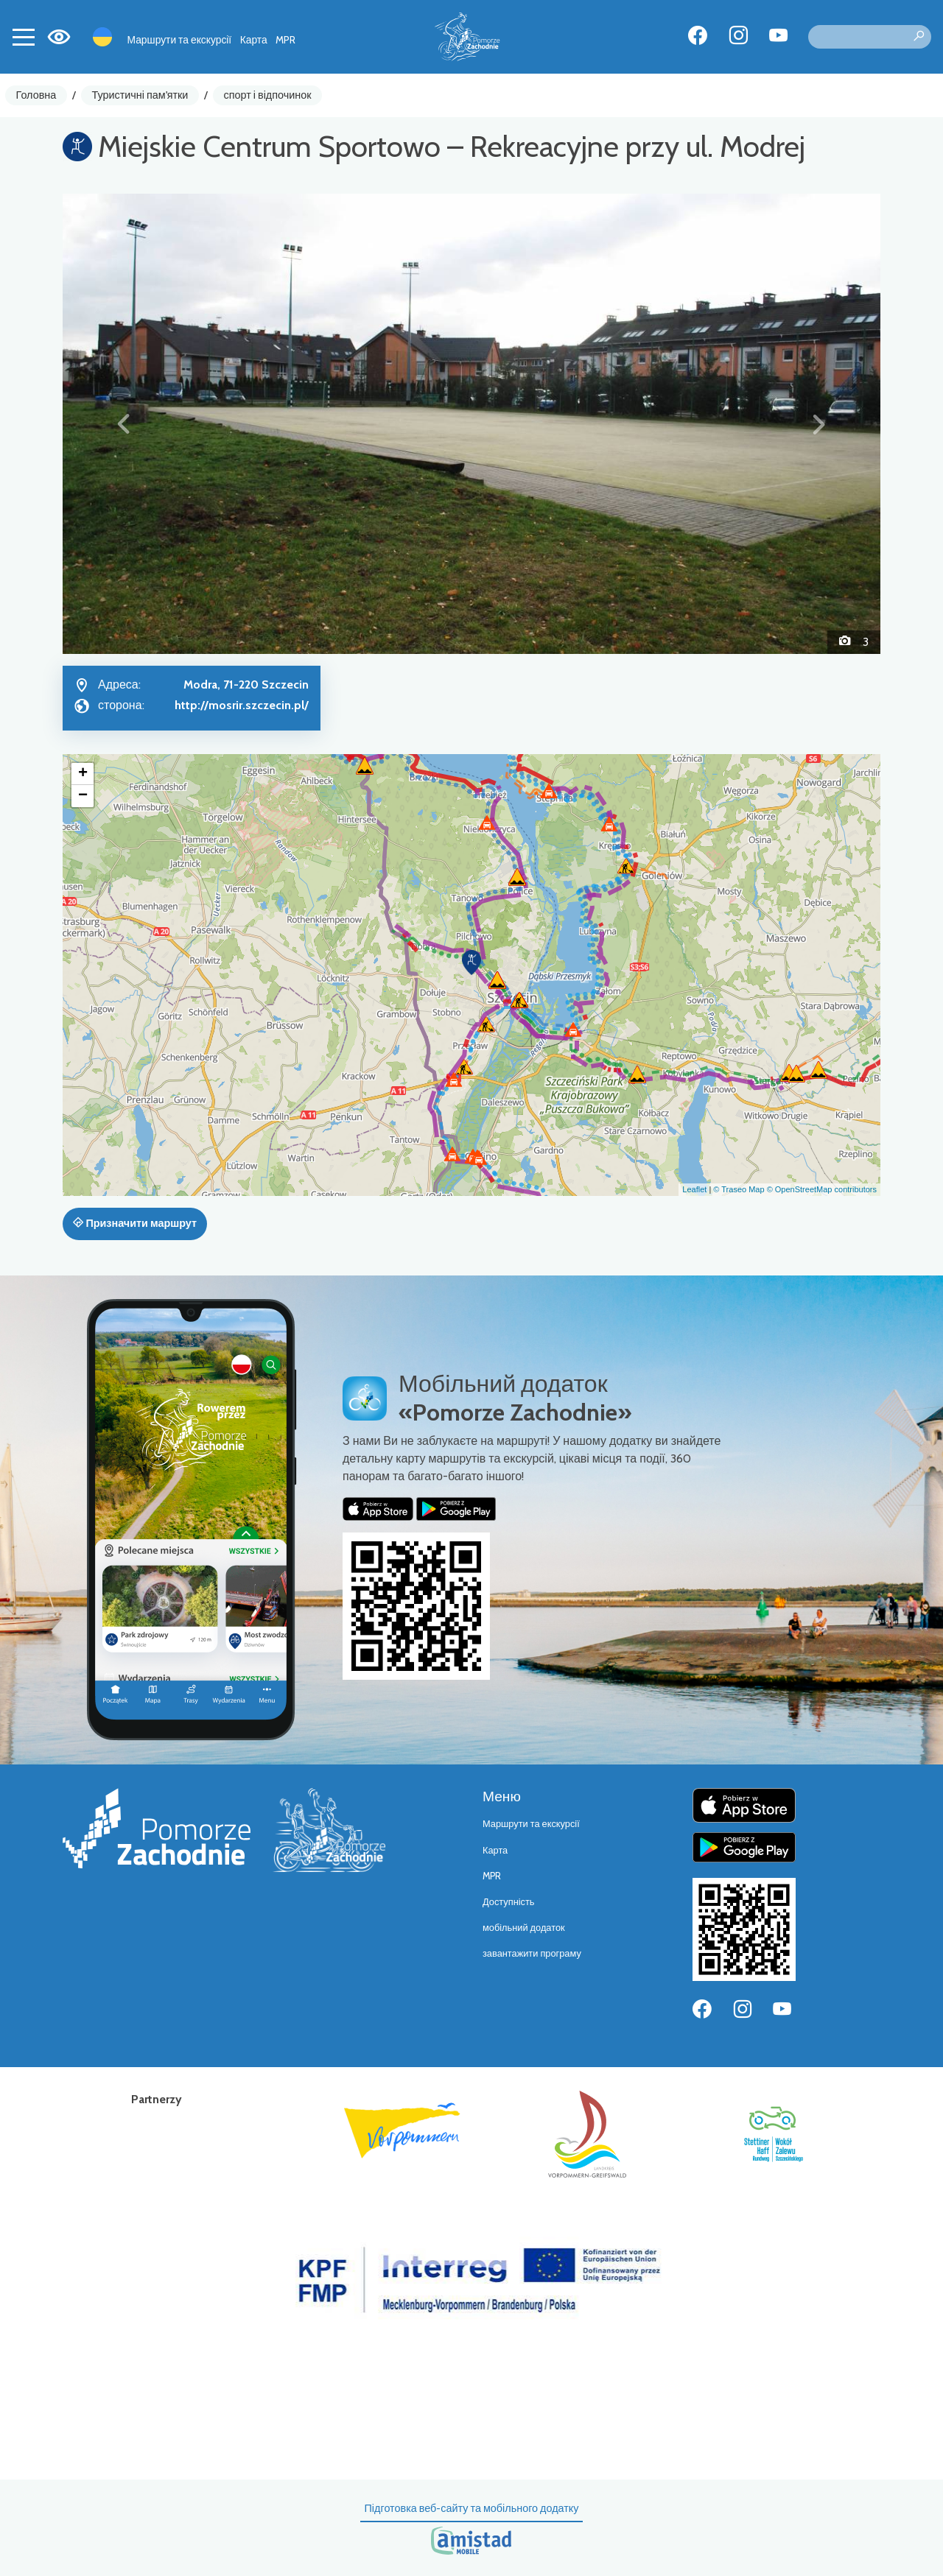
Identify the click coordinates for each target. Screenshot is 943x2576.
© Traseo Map (738, 1189)
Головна (36, 95)
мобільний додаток (524, 1927)
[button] (124, 423)
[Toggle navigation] (23, 37)
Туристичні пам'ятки (139, 95)
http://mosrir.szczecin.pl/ (242, 705)
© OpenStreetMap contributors (822, 1189)
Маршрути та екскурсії (179, 40)
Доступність (509, 1901)
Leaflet (694, 1189)
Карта (253, 40)
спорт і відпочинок (268, 95)
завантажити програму (532, 1953)
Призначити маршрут (135, 1223)
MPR (285, 40)
